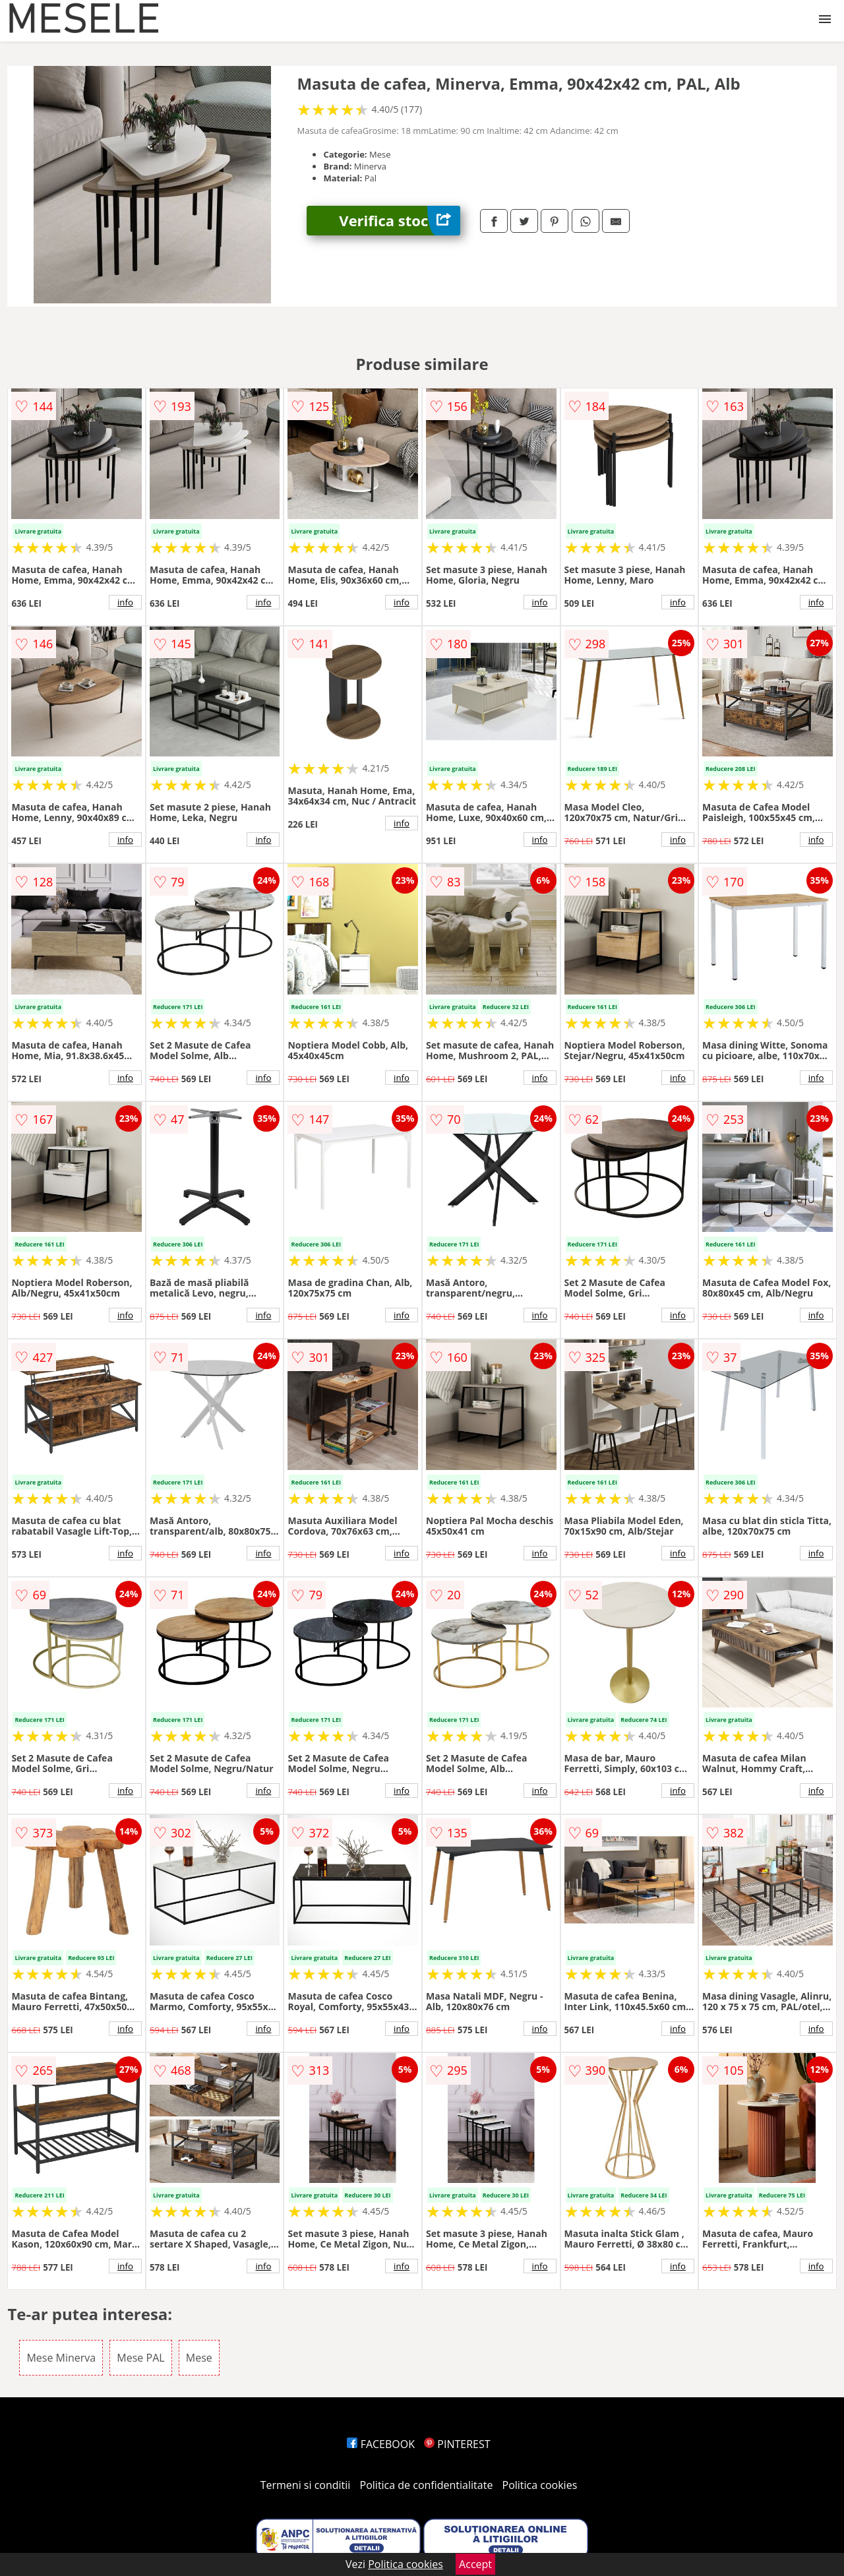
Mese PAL (140, 2357)
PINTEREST (457, 2444)
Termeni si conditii (305, 2485)
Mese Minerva (61, 2357)
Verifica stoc (399, 220)
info (125, 602)
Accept (475, 2564)
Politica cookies (540, 2485)
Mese (199, 2357)
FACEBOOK (381, 2444)
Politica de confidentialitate (426, 2485)
